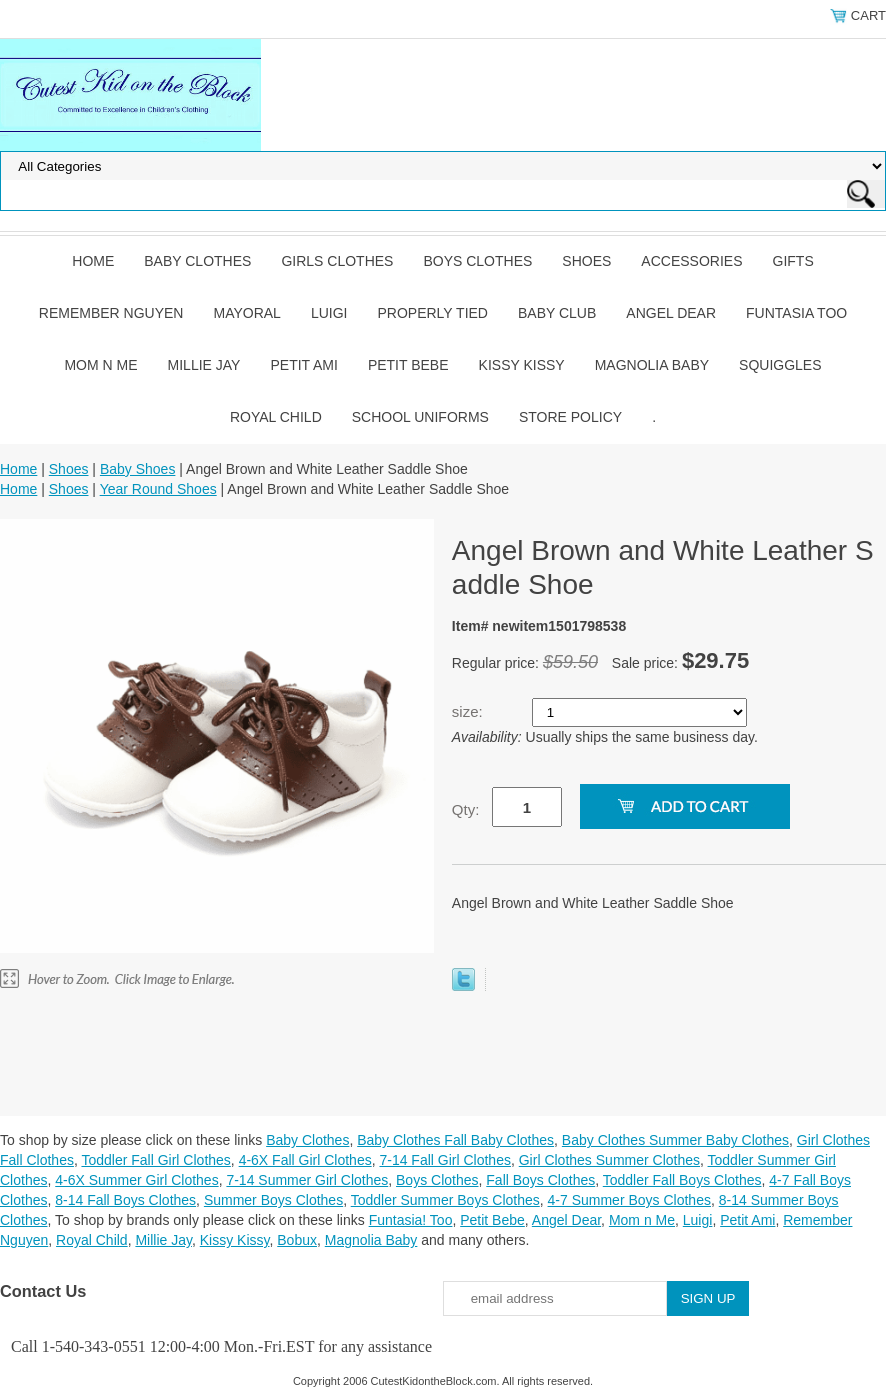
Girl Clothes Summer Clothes (609, 1160)
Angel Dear (671, 313)
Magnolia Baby (652, 365)
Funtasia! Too (411, 1220)
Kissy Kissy (522, 365)
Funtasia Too (796, 313)
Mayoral (246, 313)
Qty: (466, 809)
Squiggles (780, 365)
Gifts (793, 261)
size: (469, 711)
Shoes (586, 261)
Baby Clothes (197, 261)
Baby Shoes (138, 469)
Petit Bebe (408, 365)
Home (93, 261)
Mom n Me (100, 365)
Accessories (691, 261)
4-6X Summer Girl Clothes (136, 1180)
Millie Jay (204, 365)
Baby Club (557, 313)
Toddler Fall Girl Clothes (155, 1160)
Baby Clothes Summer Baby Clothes (675, 1140)
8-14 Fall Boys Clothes (125, 1200)
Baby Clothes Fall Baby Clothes (455, 1140)
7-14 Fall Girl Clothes (445, 1160)
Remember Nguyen (111, 313)
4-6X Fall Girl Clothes (305, 1160)
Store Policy (570, 417)
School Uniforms (420, 417)
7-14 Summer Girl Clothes (307, 1180)
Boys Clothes (477, 261)
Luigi (329, 313)
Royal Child (276, 417)
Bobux (297, 1240)
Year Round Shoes (158, 489)
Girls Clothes (337, 261)
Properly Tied (433, 313)
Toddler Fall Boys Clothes (682, 1180)
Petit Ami (303, 365)
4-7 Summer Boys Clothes (629, 1200)
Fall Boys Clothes (540, 1180)
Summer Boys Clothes (273, 1200)
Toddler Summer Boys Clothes (445, 1200)
